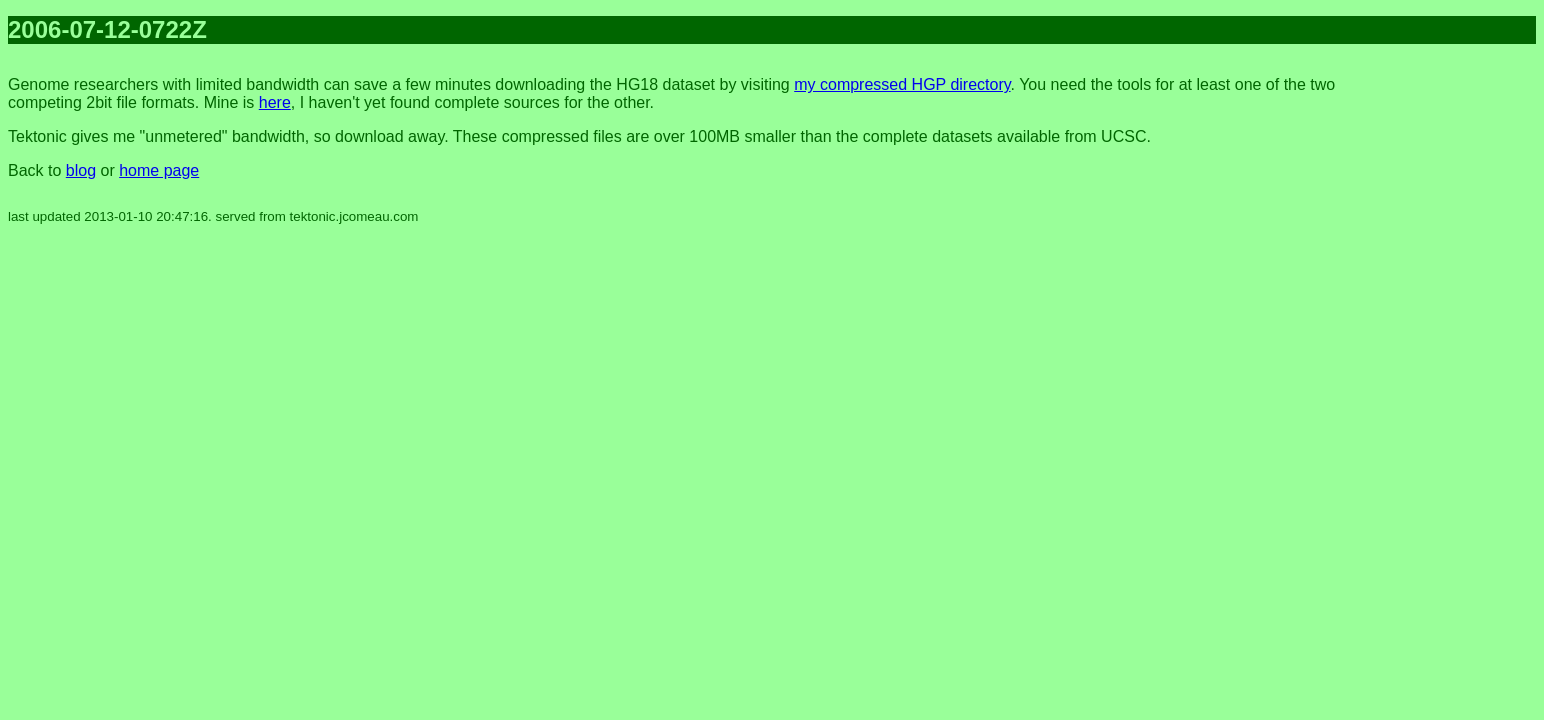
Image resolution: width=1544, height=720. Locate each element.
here (275, 102)
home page (159, 170)
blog (81, 170)
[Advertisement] (1456, 360)
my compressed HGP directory (902, 84)
